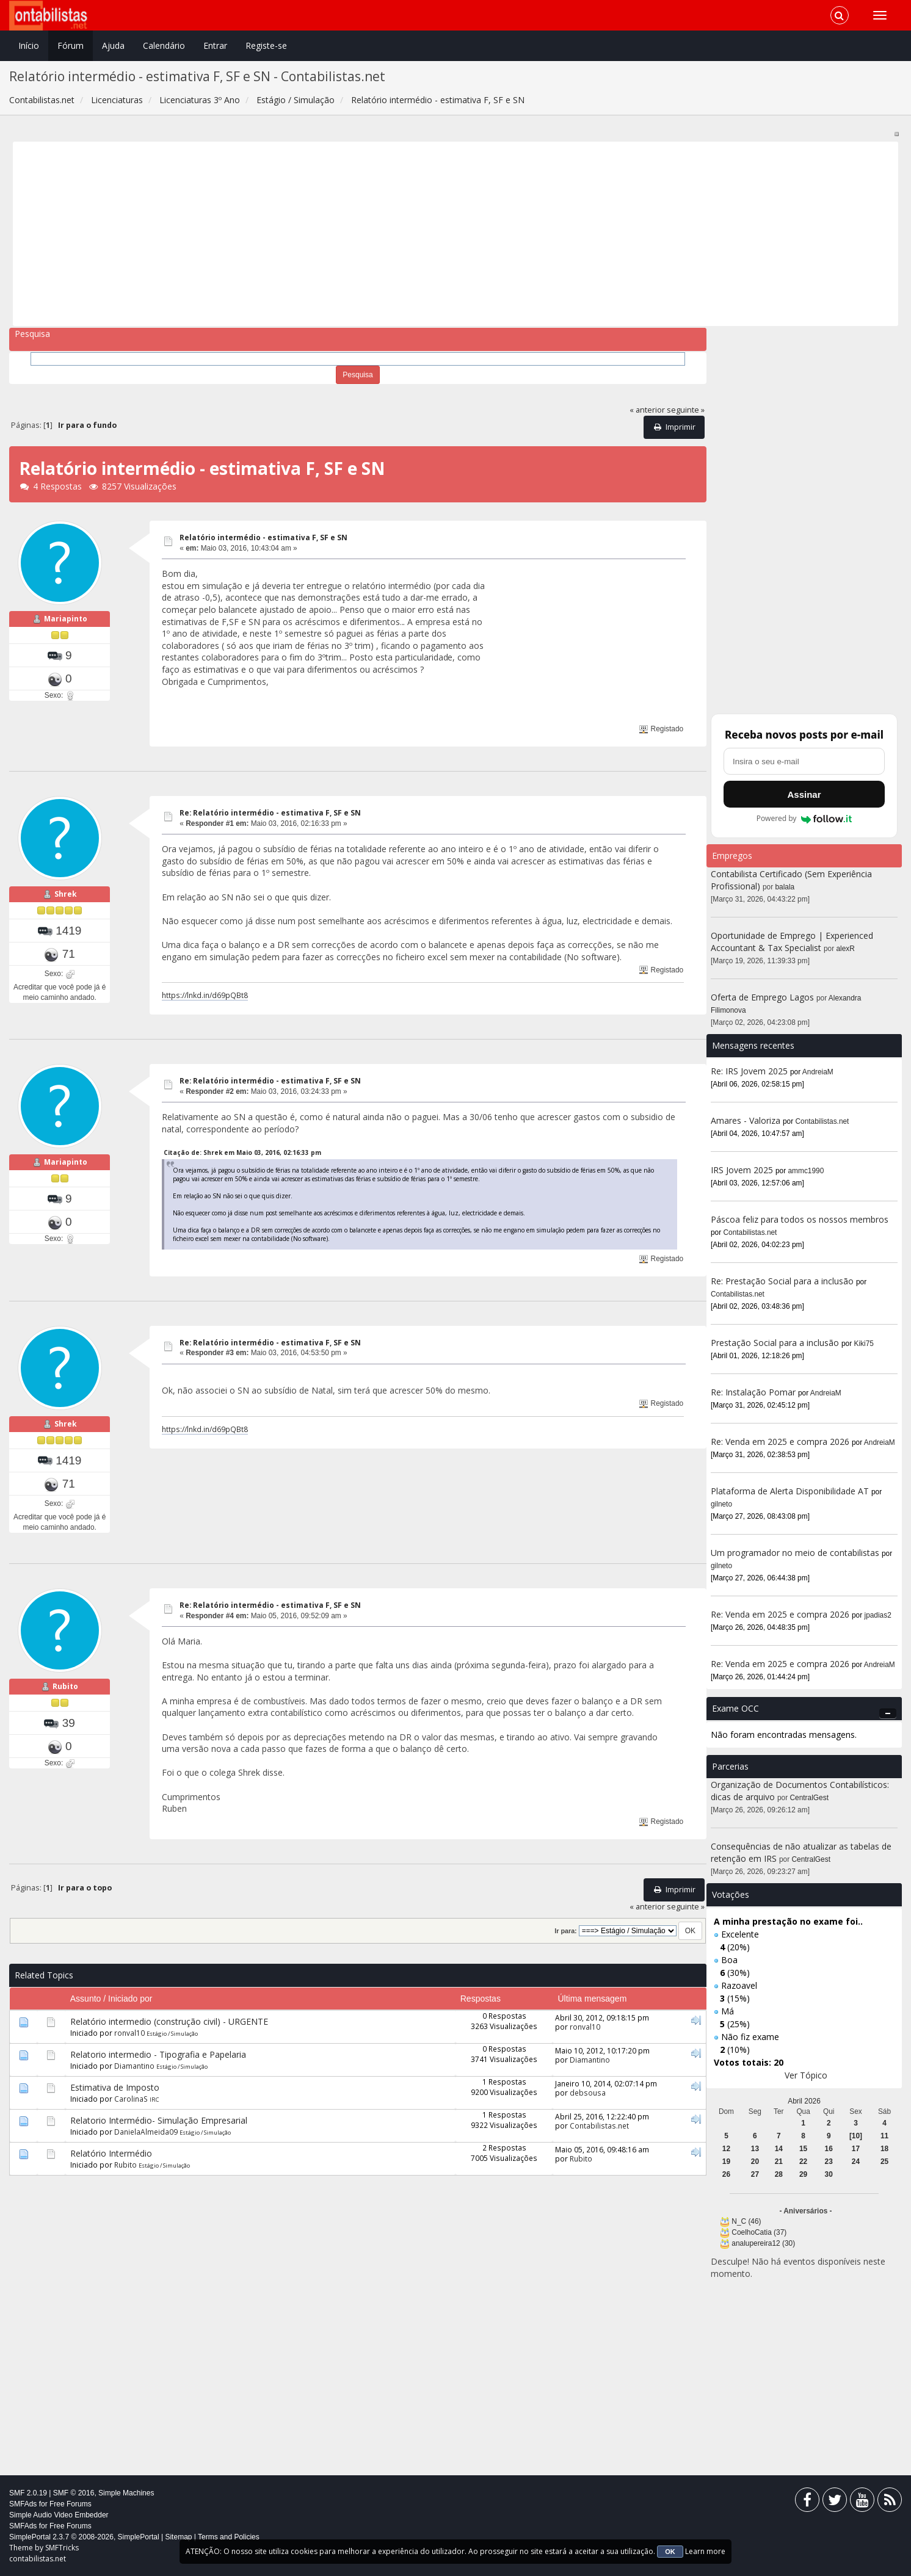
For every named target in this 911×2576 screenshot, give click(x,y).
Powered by (804, 818)
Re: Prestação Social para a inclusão (783, 1281)
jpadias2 (878, 1615)
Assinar (804, 794)
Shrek (65, 894)
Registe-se (266, 45)
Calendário (164, 45)
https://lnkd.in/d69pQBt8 (205, 995)
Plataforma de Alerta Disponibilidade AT (790, 1491)
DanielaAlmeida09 (146, 2131)
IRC (154, 2100)
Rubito (65, 1686)
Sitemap (178, 2537)
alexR (846, 948)
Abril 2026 (804, 2101)
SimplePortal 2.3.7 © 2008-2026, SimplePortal (84, 2537)
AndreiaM (817, 1072)
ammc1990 (806, 1171)
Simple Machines (126, 2493)
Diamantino (134, 2066)
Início (28, 45)
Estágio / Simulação (172, 2034)
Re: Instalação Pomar (753, 1392)
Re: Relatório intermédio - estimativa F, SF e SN (270, 812)
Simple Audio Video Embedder (59, 2515)
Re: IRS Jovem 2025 (749, 1071)
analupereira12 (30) (763, 2243)
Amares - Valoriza (745, 1120)
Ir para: (565, 1930)
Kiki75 (864, 1343)
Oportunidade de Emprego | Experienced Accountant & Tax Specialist (792, 941)
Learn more (705, 2551)
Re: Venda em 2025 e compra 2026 (780, 1441)
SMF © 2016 (74, 2493)
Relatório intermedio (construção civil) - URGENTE (169, 2021)
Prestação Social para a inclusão (776, 1342)
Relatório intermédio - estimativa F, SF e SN (263, 537)
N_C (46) (746, 2221)
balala (785, 887)
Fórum (70, 45)
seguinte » (686, 410)
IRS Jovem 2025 (742, 1170)
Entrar (215, 45)
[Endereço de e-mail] (804, 761)
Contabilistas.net (599, 2125)
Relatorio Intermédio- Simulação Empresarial (158, 2120)
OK (670, 2551)
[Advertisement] (383, 233)
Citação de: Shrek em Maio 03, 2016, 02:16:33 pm (242, 1152)
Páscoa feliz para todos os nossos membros (799, 1219)
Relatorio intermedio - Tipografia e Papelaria (158, 2054)
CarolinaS (131, 2099)
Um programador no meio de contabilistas (795, 1552)
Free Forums (70, 2504)
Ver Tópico (806, 2075)
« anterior (647, 410)
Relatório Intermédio (111, 2153)
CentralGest (809, 1797)
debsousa (588, 2092)
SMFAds (23, 2504)
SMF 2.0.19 (28, 2493)
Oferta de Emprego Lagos (762, 997)
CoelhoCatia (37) (758, 2232)
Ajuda (113, 45)
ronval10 (129, 2033)
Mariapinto (65, 618)
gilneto (721, 1504)
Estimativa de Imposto (114, 2087)
